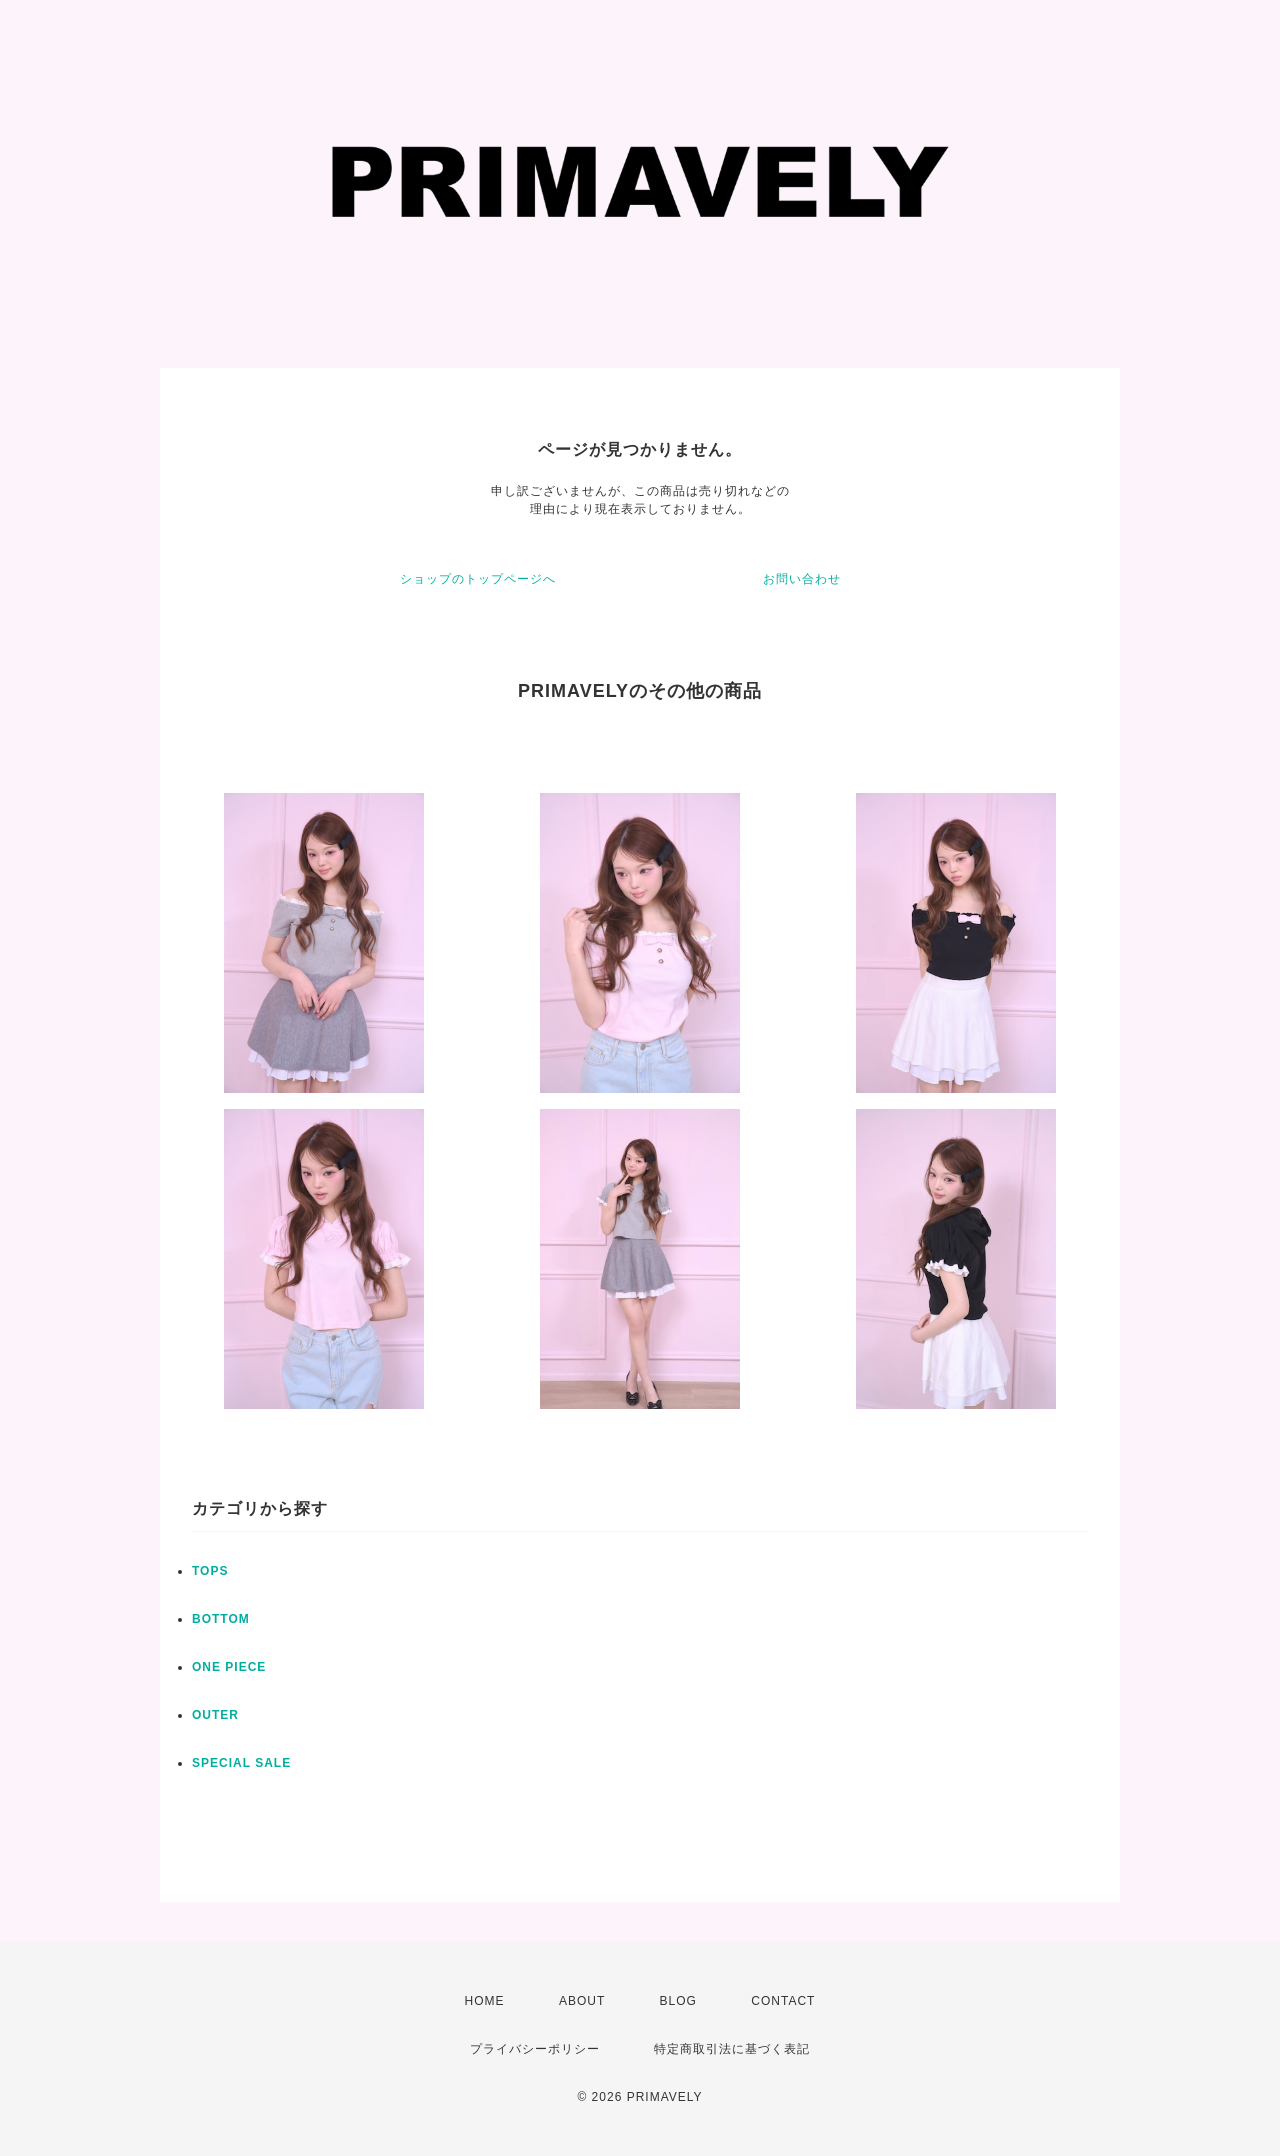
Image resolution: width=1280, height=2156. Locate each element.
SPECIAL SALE (241, 1763)
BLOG (678, 2001)
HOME (485, 2001)
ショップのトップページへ (478, 579)
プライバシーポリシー (535, 2049)
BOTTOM (221, 1619)
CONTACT (783, 2001)
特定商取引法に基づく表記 (732, 2049)
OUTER (215, 1715)
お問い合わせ (802, 579)
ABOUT (582, 2001)
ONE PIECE (229, 1667)
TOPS (210, 1571)
